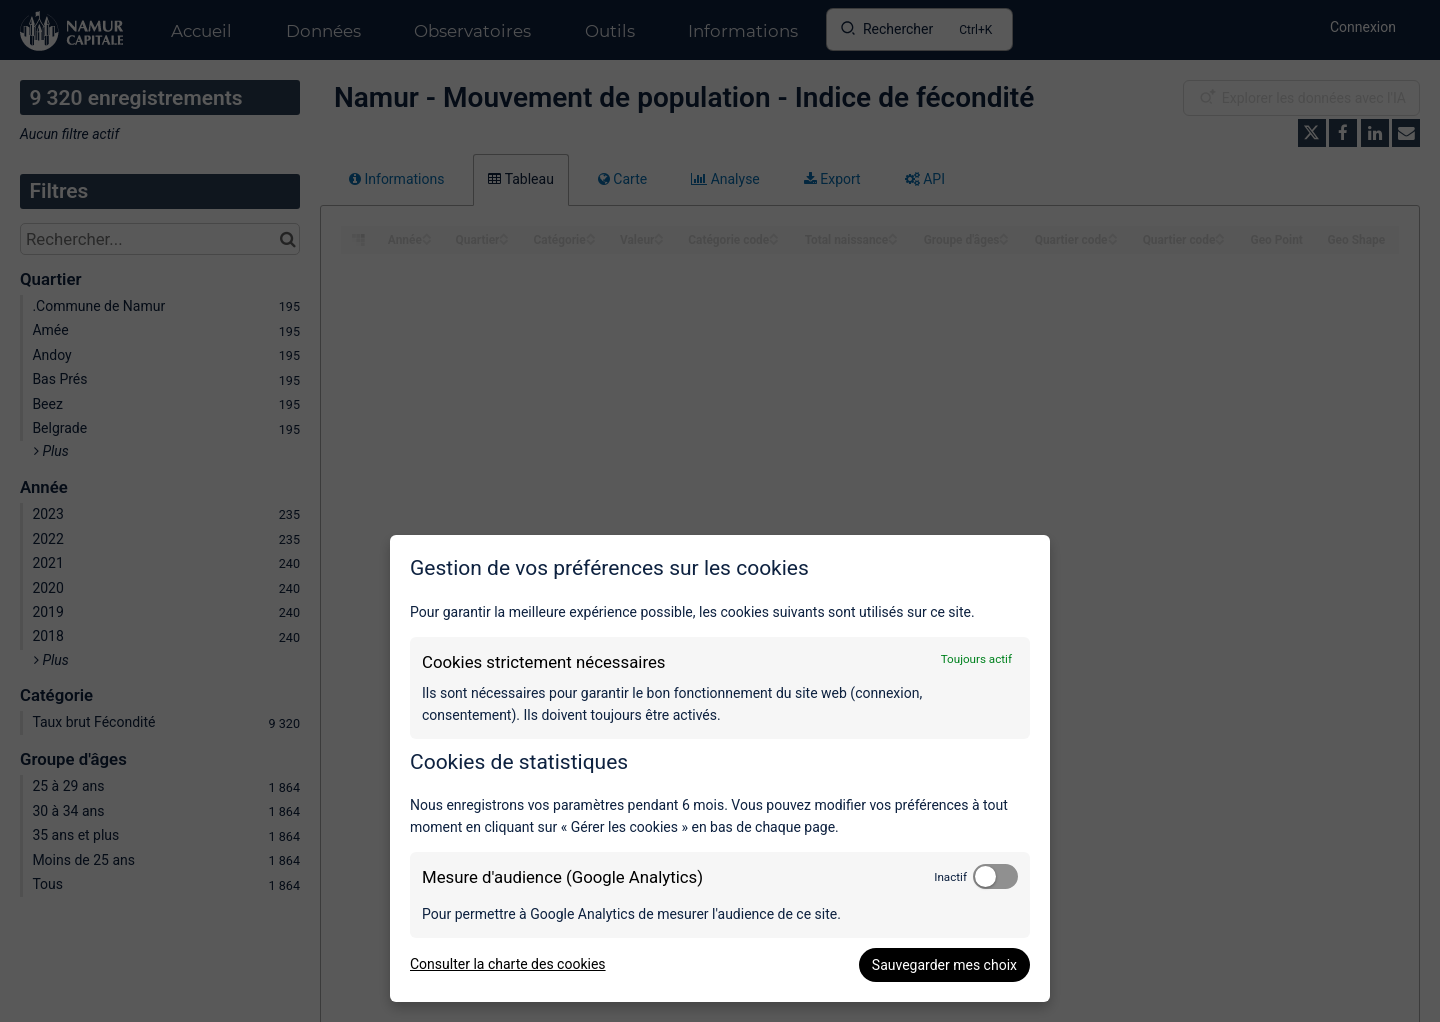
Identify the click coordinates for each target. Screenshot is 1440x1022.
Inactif (950, 877)
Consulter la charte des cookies (508, 964)
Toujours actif (976, 659)
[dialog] (720, 768)
